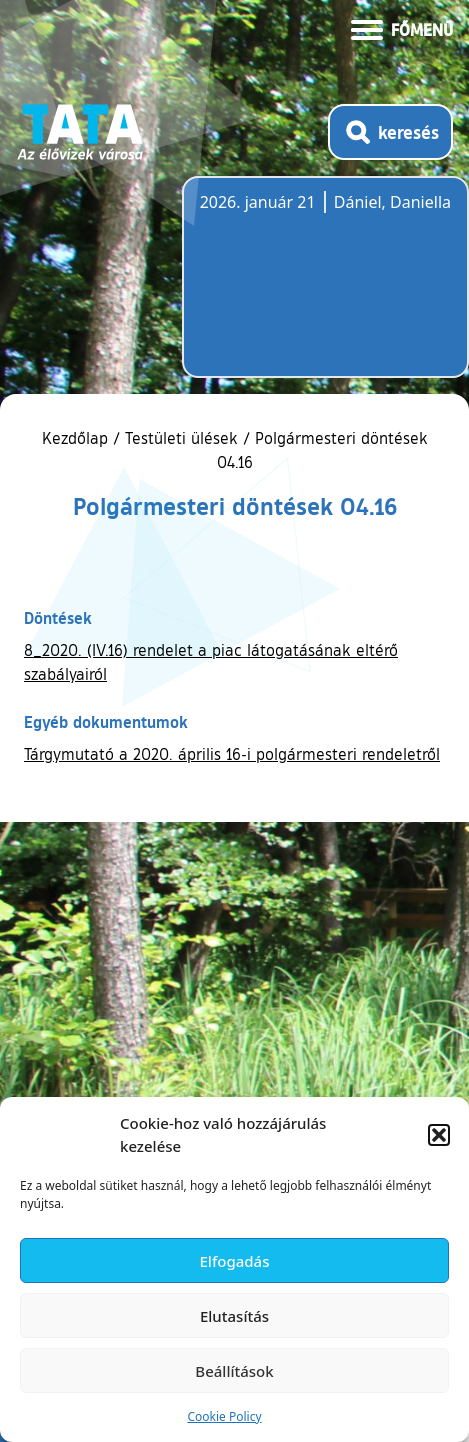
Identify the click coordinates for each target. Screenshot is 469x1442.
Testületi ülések (181, 438)
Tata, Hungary (312, 289)
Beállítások (234, 1371)
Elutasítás (234, 1316)
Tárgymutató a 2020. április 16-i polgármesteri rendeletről (232, 754)
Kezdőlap (77, 438)
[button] (439, 1135)
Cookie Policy (224, 1416)
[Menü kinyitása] (402, 28)
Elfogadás (235, 1261)
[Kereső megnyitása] (390, 132)
